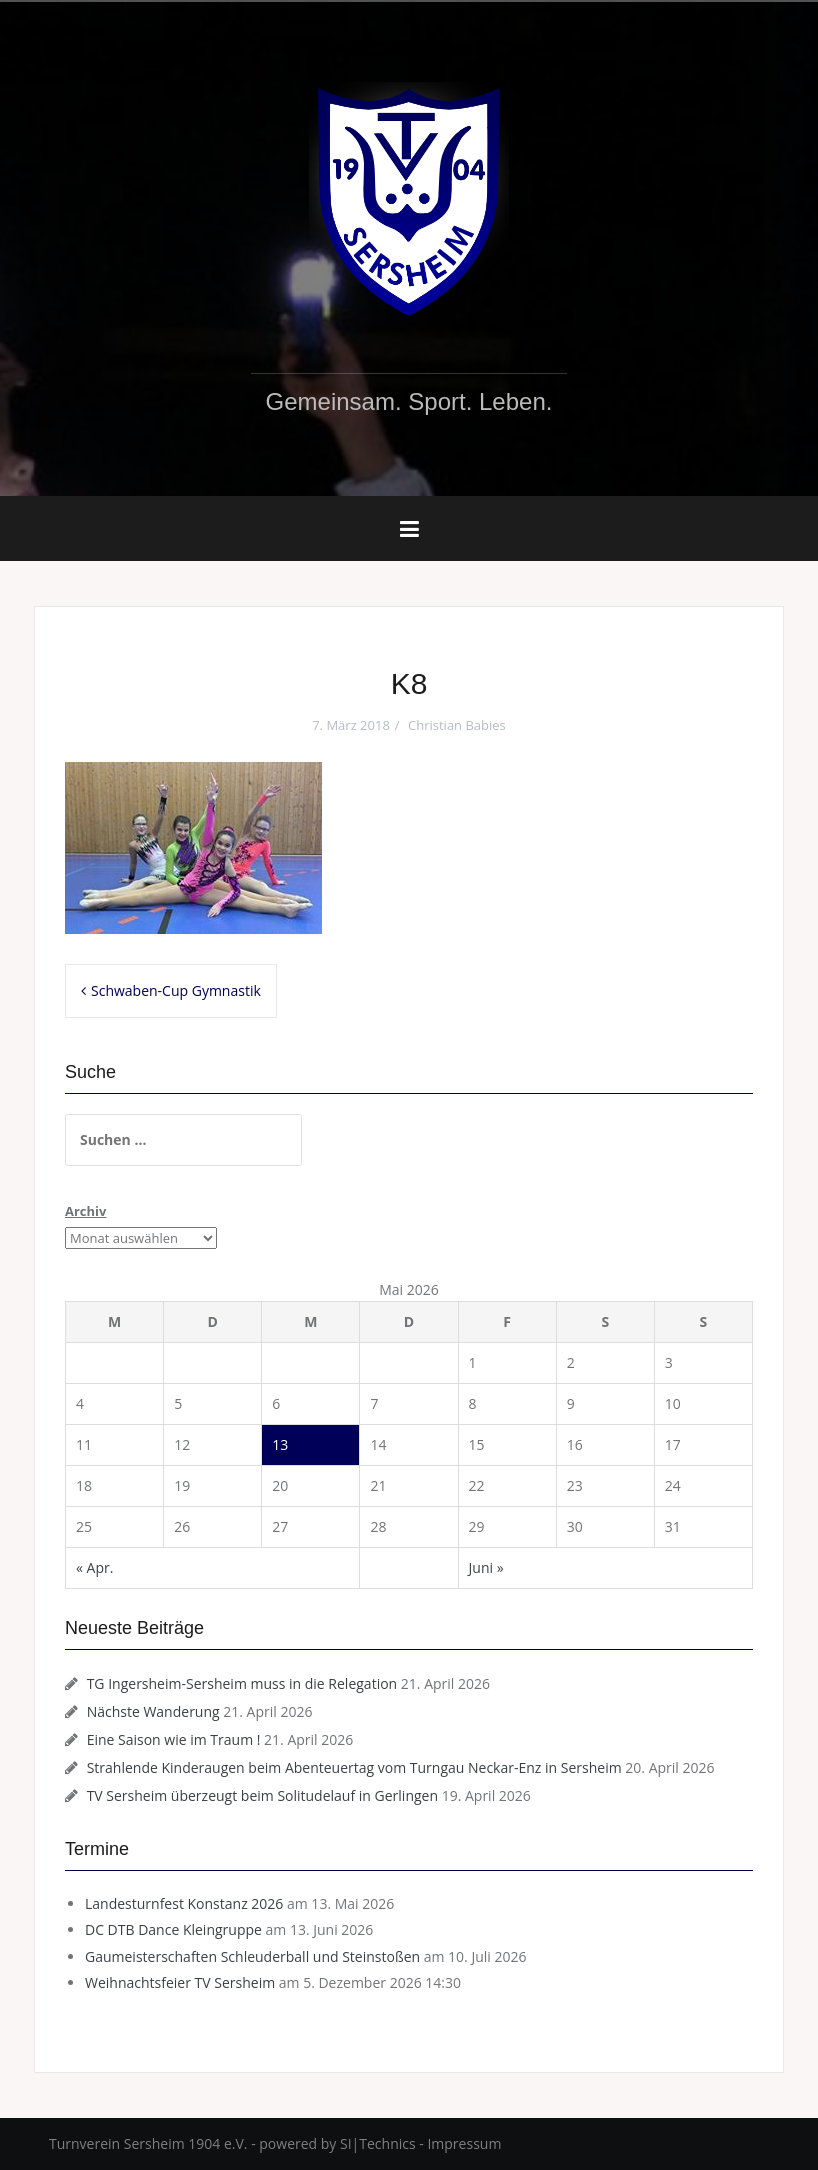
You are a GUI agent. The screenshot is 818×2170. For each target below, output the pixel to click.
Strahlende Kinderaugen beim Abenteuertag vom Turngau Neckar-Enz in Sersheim (354, 1767)
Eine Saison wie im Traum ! (174, 1739)
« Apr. (94, 1567)
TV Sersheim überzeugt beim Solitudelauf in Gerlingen (262, 1795)
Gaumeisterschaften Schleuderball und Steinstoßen (252, 1956)
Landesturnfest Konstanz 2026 (184, 1903)
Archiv (85, 1211)
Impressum (464, 2143)
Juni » (486, 1567)
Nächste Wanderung (153, 1711)
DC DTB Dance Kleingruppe (173, 1929)
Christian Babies (457, 725)
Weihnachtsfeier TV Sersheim (180, 1982)
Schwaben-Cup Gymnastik (176, 990)
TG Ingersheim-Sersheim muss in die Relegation (242, 1683)
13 (280, 1444)
